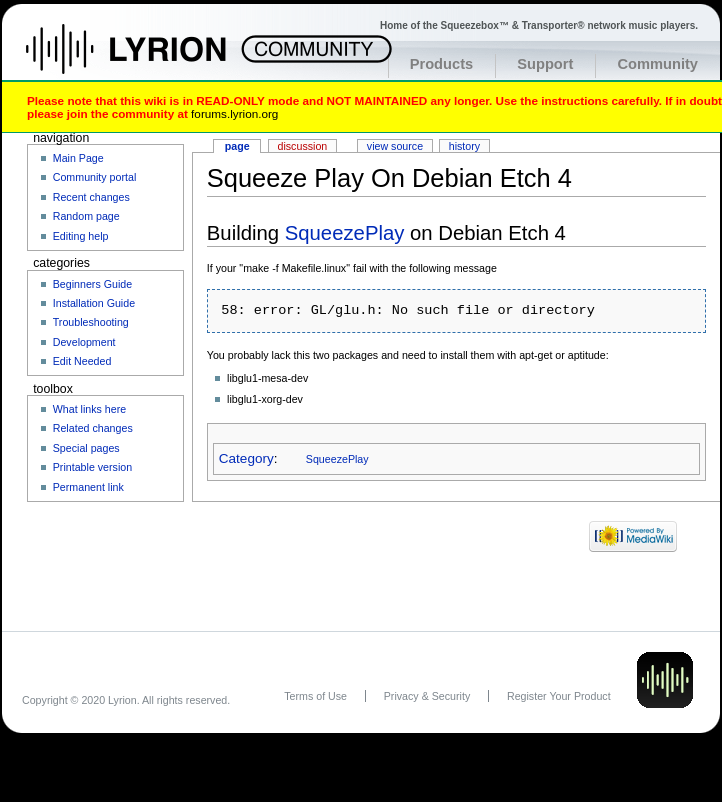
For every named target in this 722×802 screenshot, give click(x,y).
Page (237, 146)
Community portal (95, 177)
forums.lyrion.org (234, 113)
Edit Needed (82, 361)
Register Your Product (559, 696)
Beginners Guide (92, 284)
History (464, 146)
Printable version (92, 467)
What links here (89, 409)
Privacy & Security (427, 696)
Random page (86, 216)
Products (442, 64)
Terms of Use (315, 696)
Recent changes (91, 197)
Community (657, 64)
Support (545, 64)
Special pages (86, 448)
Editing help (81, 236)
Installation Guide (94, 303)
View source (395, 146)
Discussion (303, 146)
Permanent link (88, 487)
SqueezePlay (345, 233)
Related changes (93, 428)
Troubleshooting (91, 322)
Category (246, 458)
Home (147, 59)
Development (84, 342)
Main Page (78, 158)
